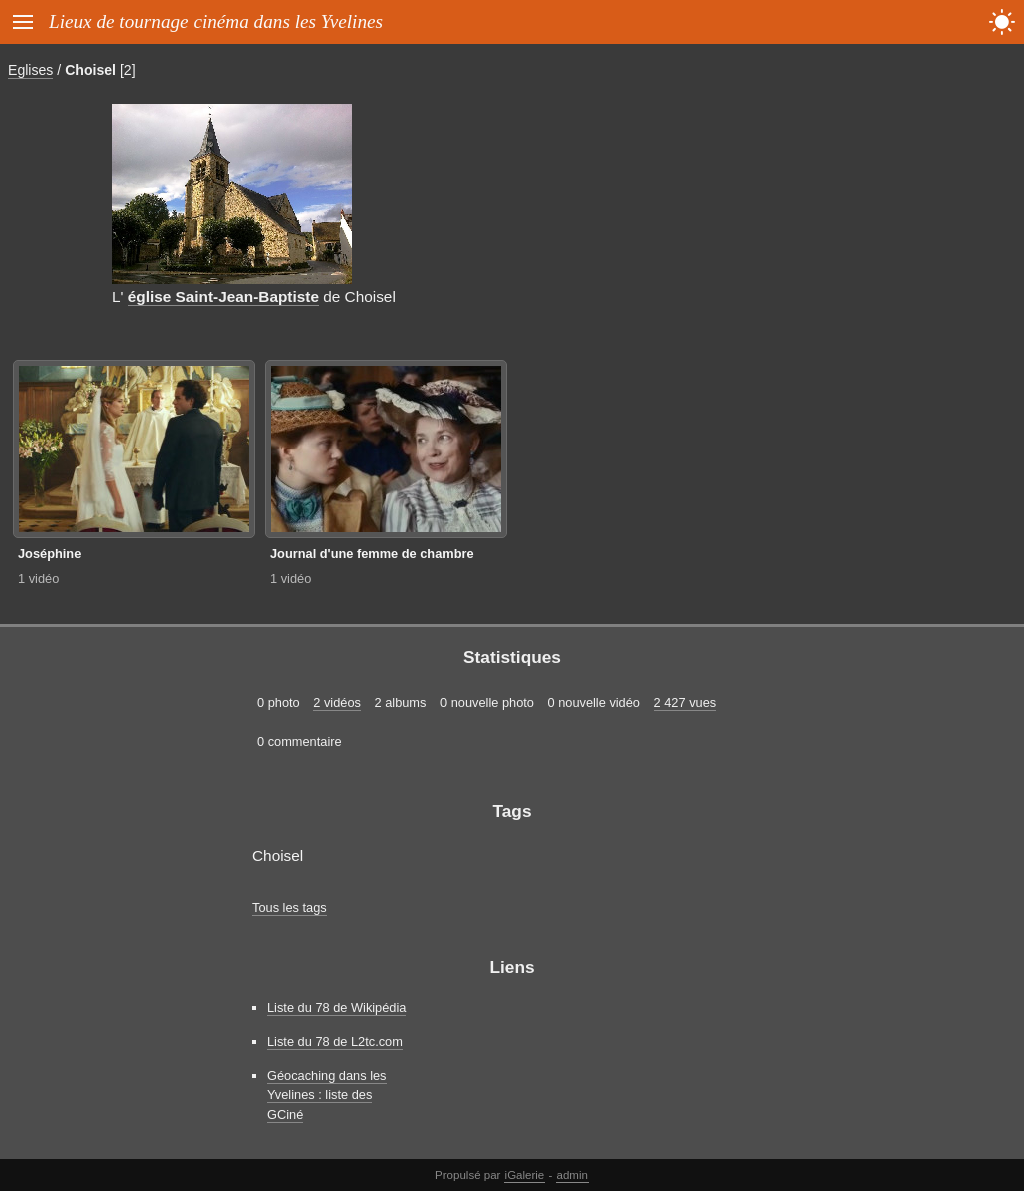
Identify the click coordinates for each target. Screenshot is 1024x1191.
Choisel (90, 70)
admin (572, 1175)
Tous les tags (289, 907)
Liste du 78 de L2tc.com (335, 1041)
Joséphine (49, 553)
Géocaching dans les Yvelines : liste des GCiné (327, 1094)
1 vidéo (38, 578)
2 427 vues (685, 702)
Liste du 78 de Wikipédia (336, 1007)
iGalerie (525, 1175)
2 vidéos (337, 702)
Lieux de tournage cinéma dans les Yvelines (216, 21)
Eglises (30, 70)
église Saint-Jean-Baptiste (223, 296)
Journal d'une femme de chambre (372, 553)
